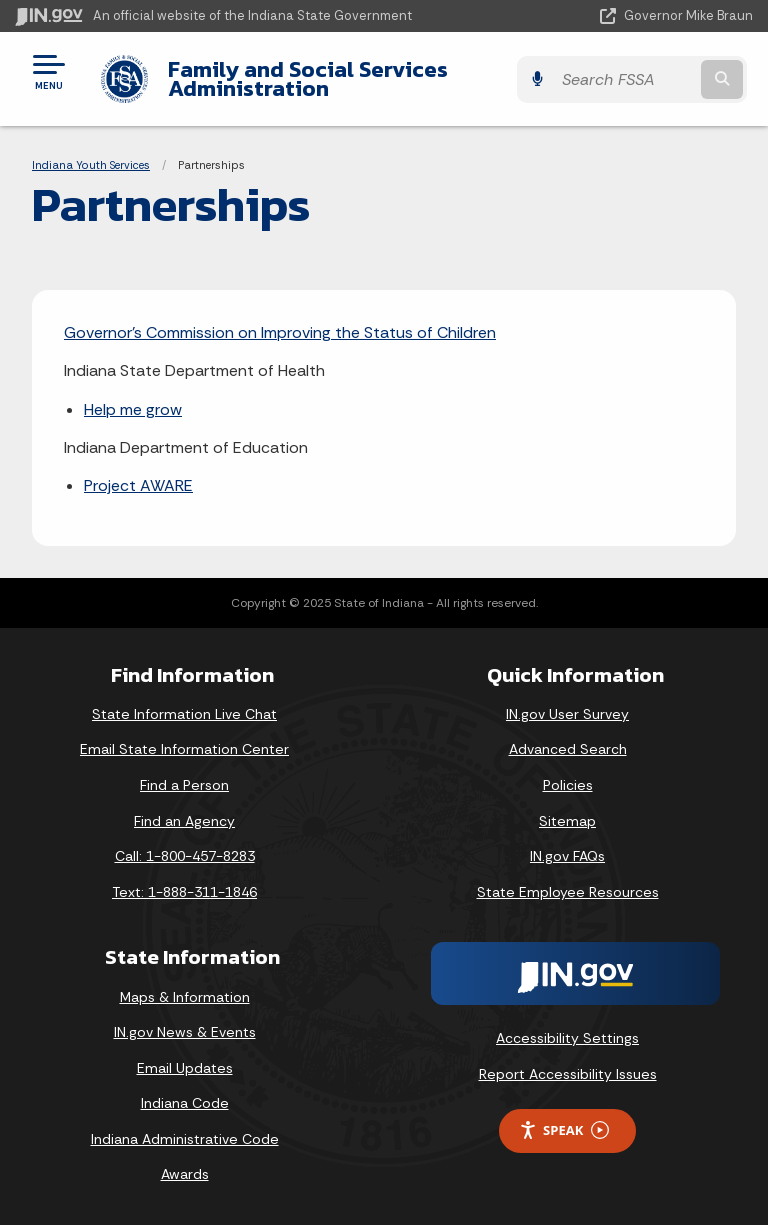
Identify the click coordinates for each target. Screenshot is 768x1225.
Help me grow (133, 409)
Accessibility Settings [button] (567, 1038)
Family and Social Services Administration (302, 78)
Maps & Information (185, 997)
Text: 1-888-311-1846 (184, 892)
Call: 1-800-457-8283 (185, 856)
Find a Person (184, 785)
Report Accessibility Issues (568, 1074)
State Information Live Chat (184, 714)
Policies (568, 785)
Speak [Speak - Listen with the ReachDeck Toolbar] (564, 1130)
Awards (185, 1174)
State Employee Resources (568, 892)
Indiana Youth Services (91, 165)
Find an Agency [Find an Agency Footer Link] (184, 821)
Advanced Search (568, 749)
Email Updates (185, 1068)
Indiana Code (185, 1103)
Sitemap (567, 821)
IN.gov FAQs (567, 856)
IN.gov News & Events (185, 1032)
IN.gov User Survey (567, 714)
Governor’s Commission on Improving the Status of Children (280, 332)
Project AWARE (138, 485)
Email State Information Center (184, 749)
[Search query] (645, 79)
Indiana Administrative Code (185, 1139)
